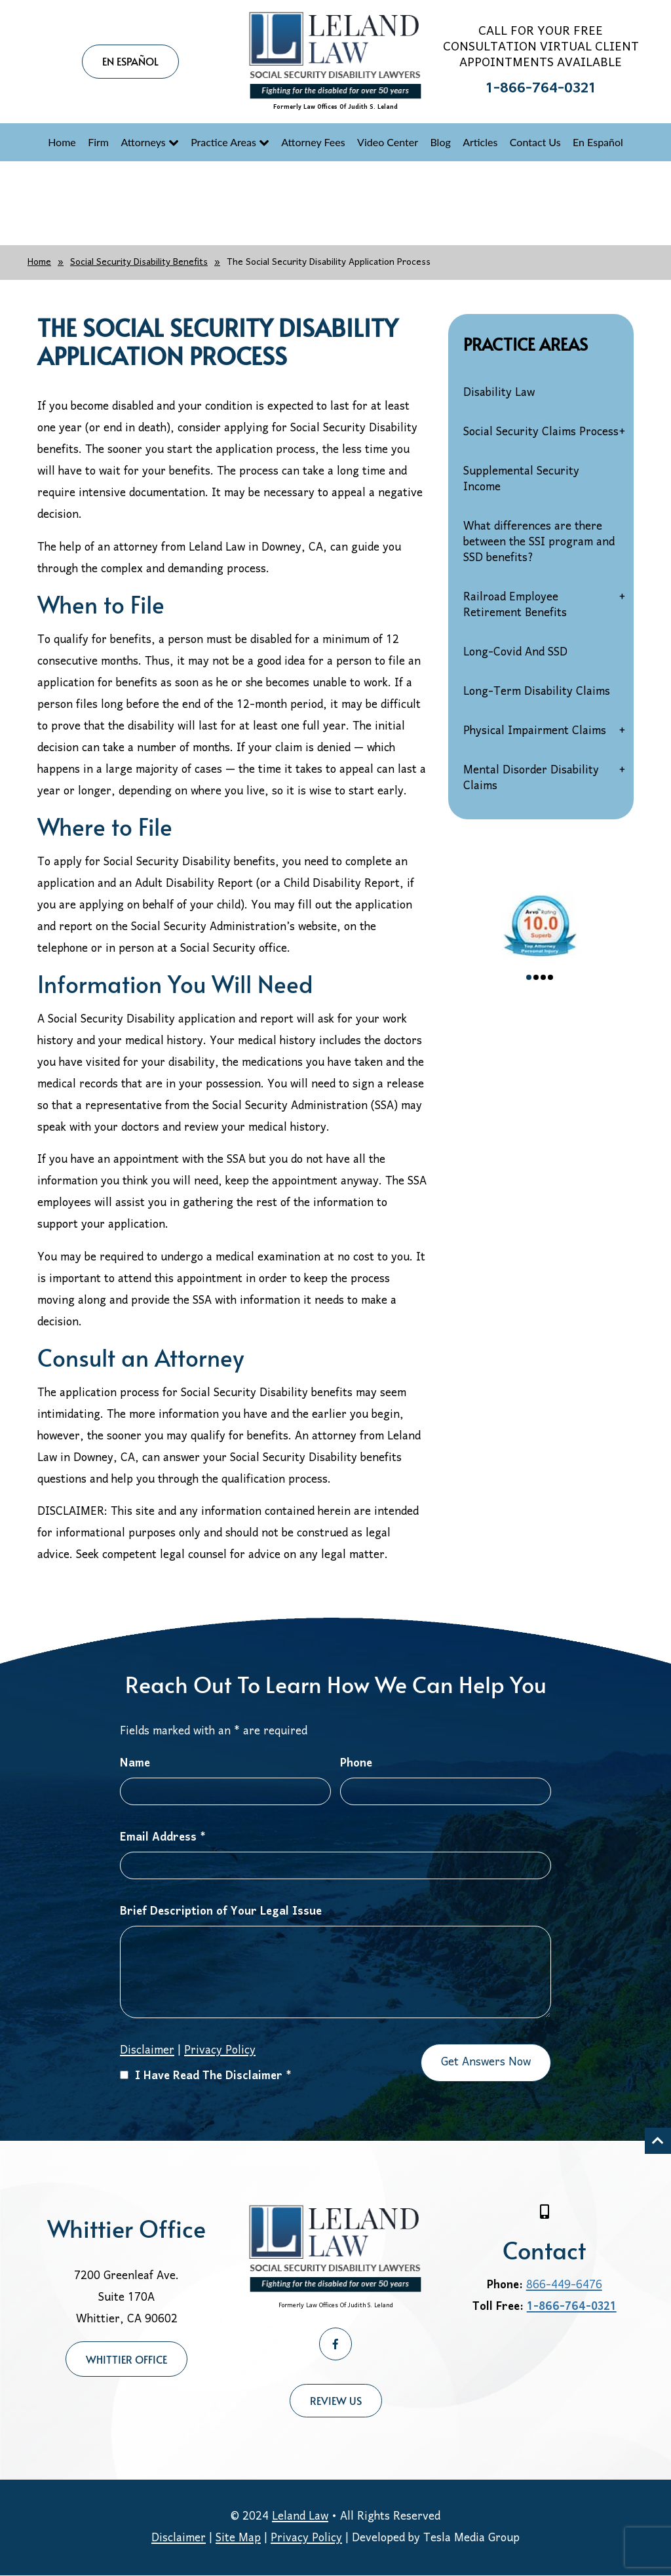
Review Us (336, 2400)
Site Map (238, 2538)
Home (62, 142)
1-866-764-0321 (541, 89)
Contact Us (535, 142)
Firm (98, 142)
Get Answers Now (486, 2062)
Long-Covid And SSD (515, 652)
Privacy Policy (220, 2051)
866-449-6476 (564, 2285)
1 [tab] (528, 977)
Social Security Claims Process (541, 432)
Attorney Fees (313, 142)
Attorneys (143, 142)
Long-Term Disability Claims (536, 692)
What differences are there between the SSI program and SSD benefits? (539, 542)
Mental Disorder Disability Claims (531, 778)
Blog (440, 142)
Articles (480, 142)
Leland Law (300, 2517)
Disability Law (499, 393)
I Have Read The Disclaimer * (206, 2076)
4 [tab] (550, 977)
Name (135, 1763)
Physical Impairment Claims (534, 731)
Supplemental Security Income (521, 479)
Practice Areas (223, 142)
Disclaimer (147, 2051)
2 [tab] (536, 977)
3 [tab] (543, 977)
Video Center (387, 142)
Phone (356, 1763)
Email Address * (163, 1837)
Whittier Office (126, 2359)
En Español (598, 142)
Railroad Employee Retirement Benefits (515, 605)
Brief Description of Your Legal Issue (221, 1911)
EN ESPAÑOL (130, 61)
